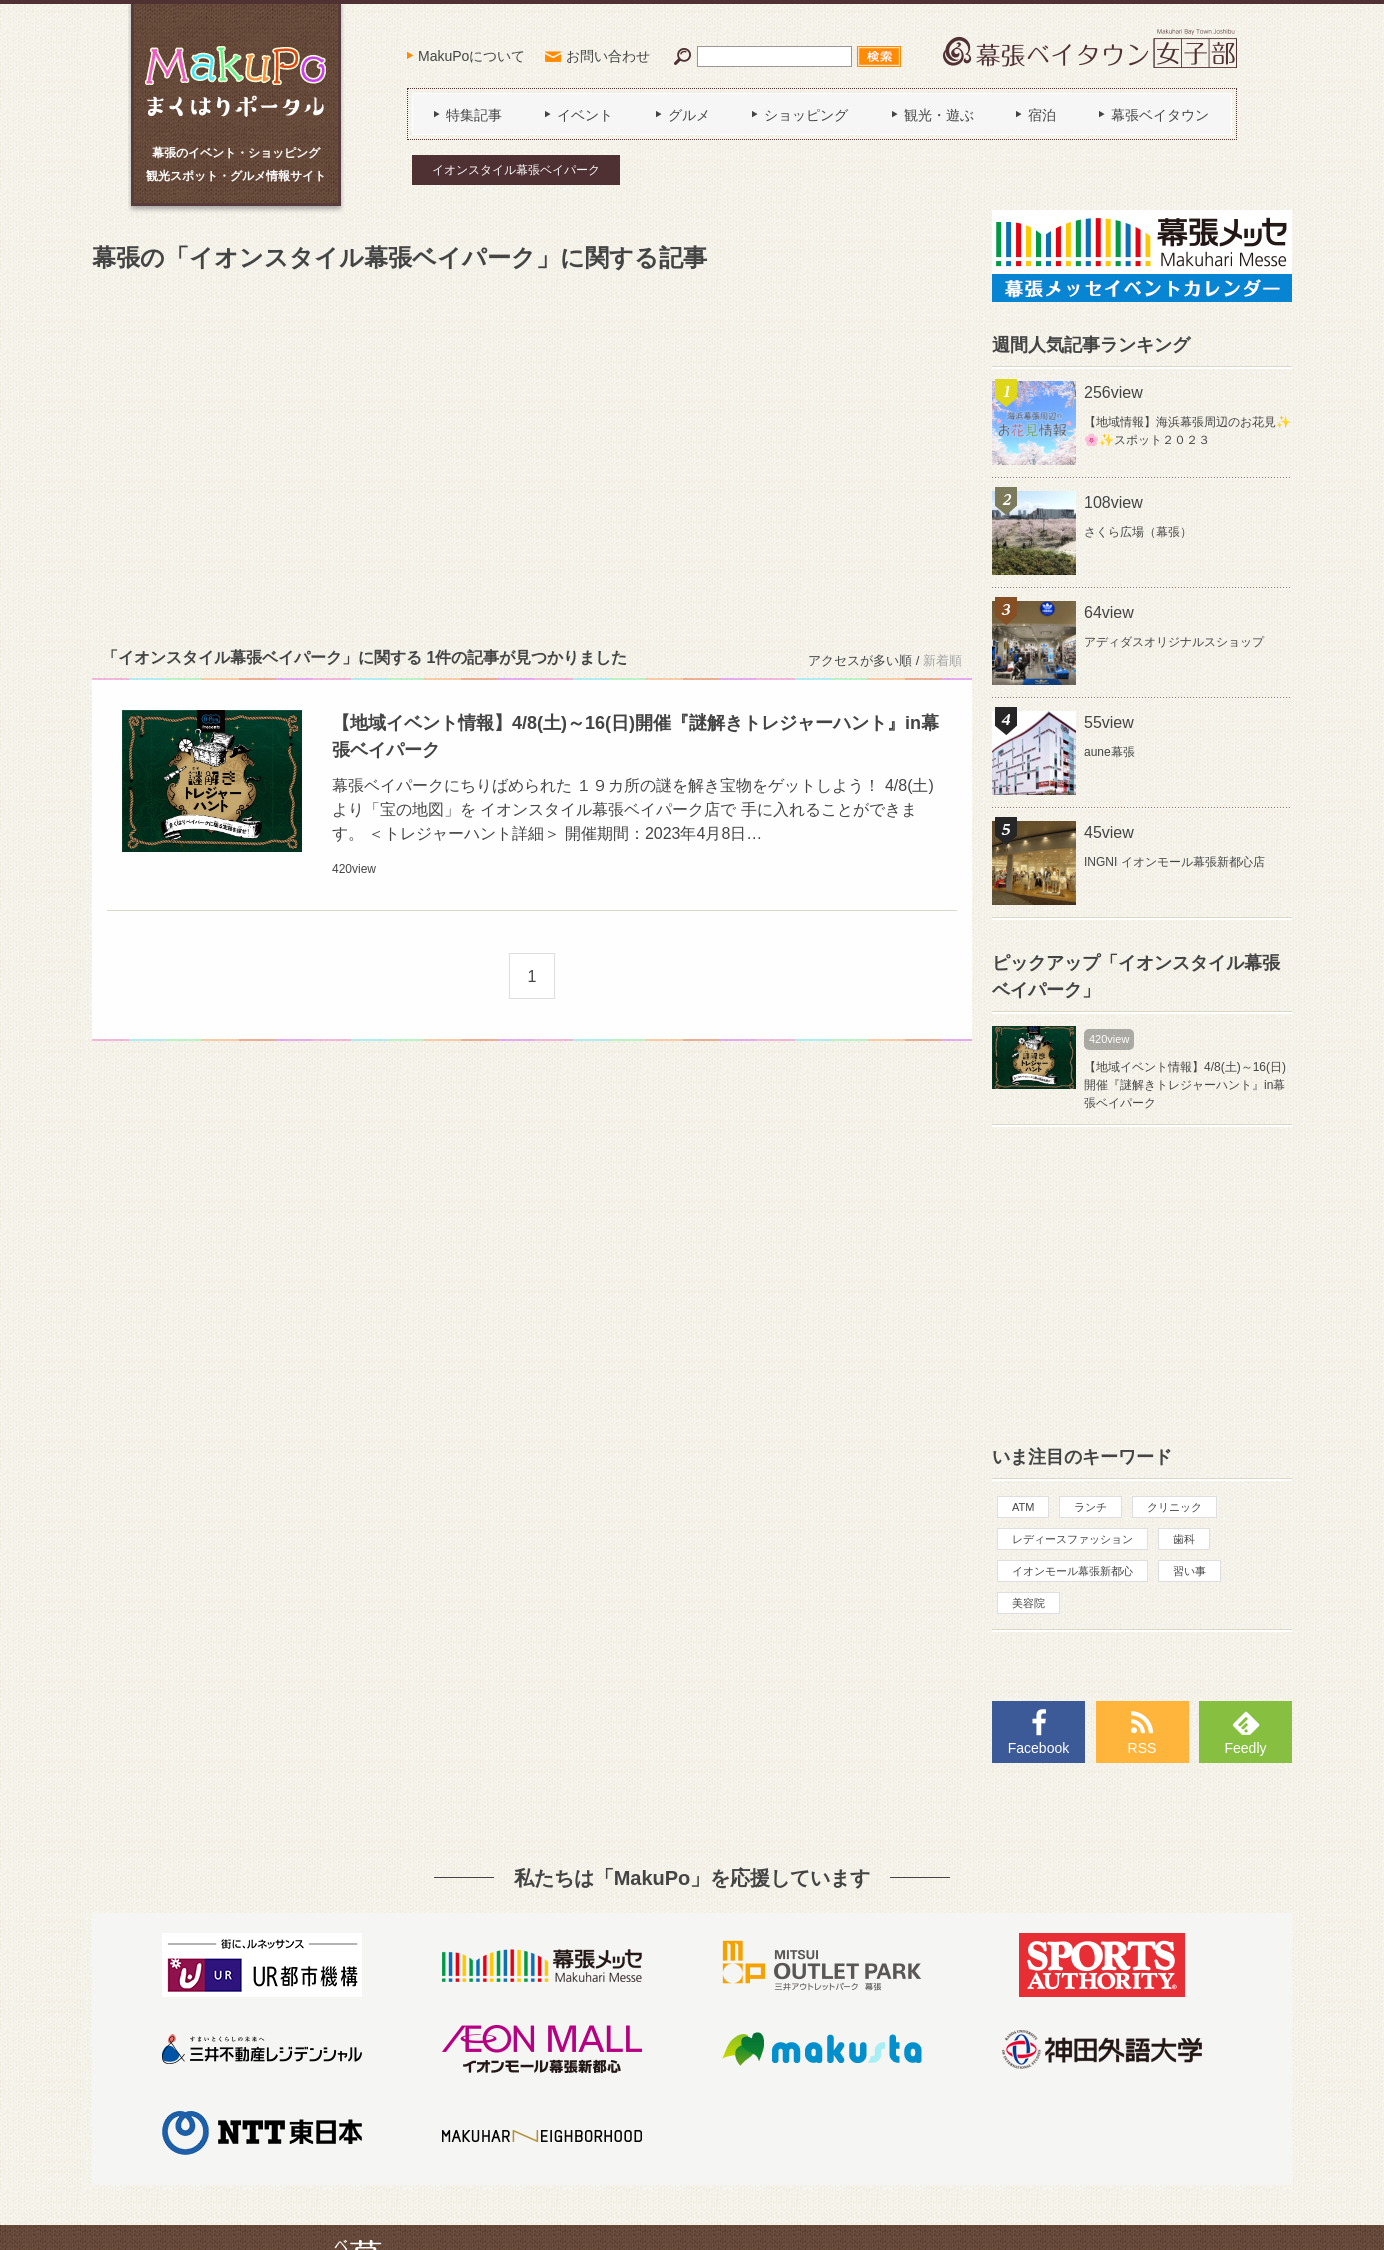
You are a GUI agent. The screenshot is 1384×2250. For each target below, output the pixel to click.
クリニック (1174, 1507)
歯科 (1184, 1539)
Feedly (1245, 1748)
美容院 (1028, 1603)
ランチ (1090, 1507)
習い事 (1189, 1571)
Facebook (1038, 1748)
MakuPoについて (471, 56)
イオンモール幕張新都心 (1072, 1571)
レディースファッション (1072, 1539)
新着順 (942, 660)
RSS (1142, 1748)
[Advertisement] (532, 456)
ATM (1023, 1507)
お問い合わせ (608, 56)
